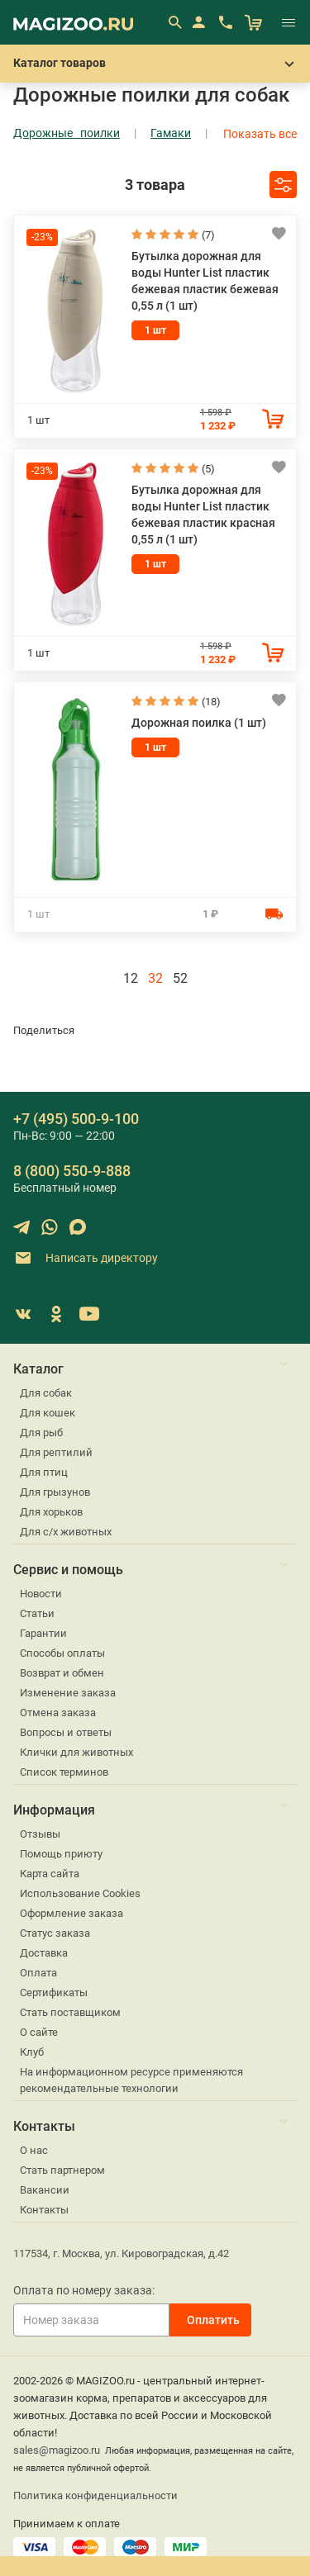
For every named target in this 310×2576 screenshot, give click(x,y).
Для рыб (41, 1432)
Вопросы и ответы (66, 1732)
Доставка (44, 1953)
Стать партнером (62, 2170)
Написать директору (85, 1258)
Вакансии (44, 2190)
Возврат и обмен (62, 1673)
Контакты (44, 2210)
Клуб (32, 2052)
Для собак (46, 1393)
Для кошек (47, 1413)
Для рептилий (56, 1452)
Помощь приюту (61, 1854)
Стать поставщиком (70, 2012)
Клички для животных (76, 1752)
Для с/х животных (66, 1531)
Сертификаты (54, 1992)
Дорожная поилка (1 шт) (198, 722)
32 (155, 978)
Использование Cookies (80, 1893)
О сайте (39, 2032)
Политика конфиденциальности (95, 2495)
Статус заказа (55, 1933)
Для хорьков (51, 1512)
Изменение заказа (68, 1692)
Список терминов (64, 1772)
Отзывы (40, 1834)
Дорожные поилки (66, 133)
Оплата (38, 1972)
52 (180, 978)
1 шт (155, 330)
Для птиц (44, 1472)
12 (130, 978)
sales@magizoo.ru (56, 2450)
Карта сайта (49, 1873)
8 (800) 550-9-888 (72, 1170)
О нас (34, 2150)
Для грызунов (55, 1492)
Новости (41, 1593)
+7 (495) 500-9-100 (76, 1118)
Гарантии (43, 1633)
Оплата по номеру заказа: (84, 2290)
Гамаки (170, 133)
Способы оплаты (62, 1653)
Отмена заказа (58, 1712)
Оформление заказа (71, 1913)
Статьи (37, 1613)
